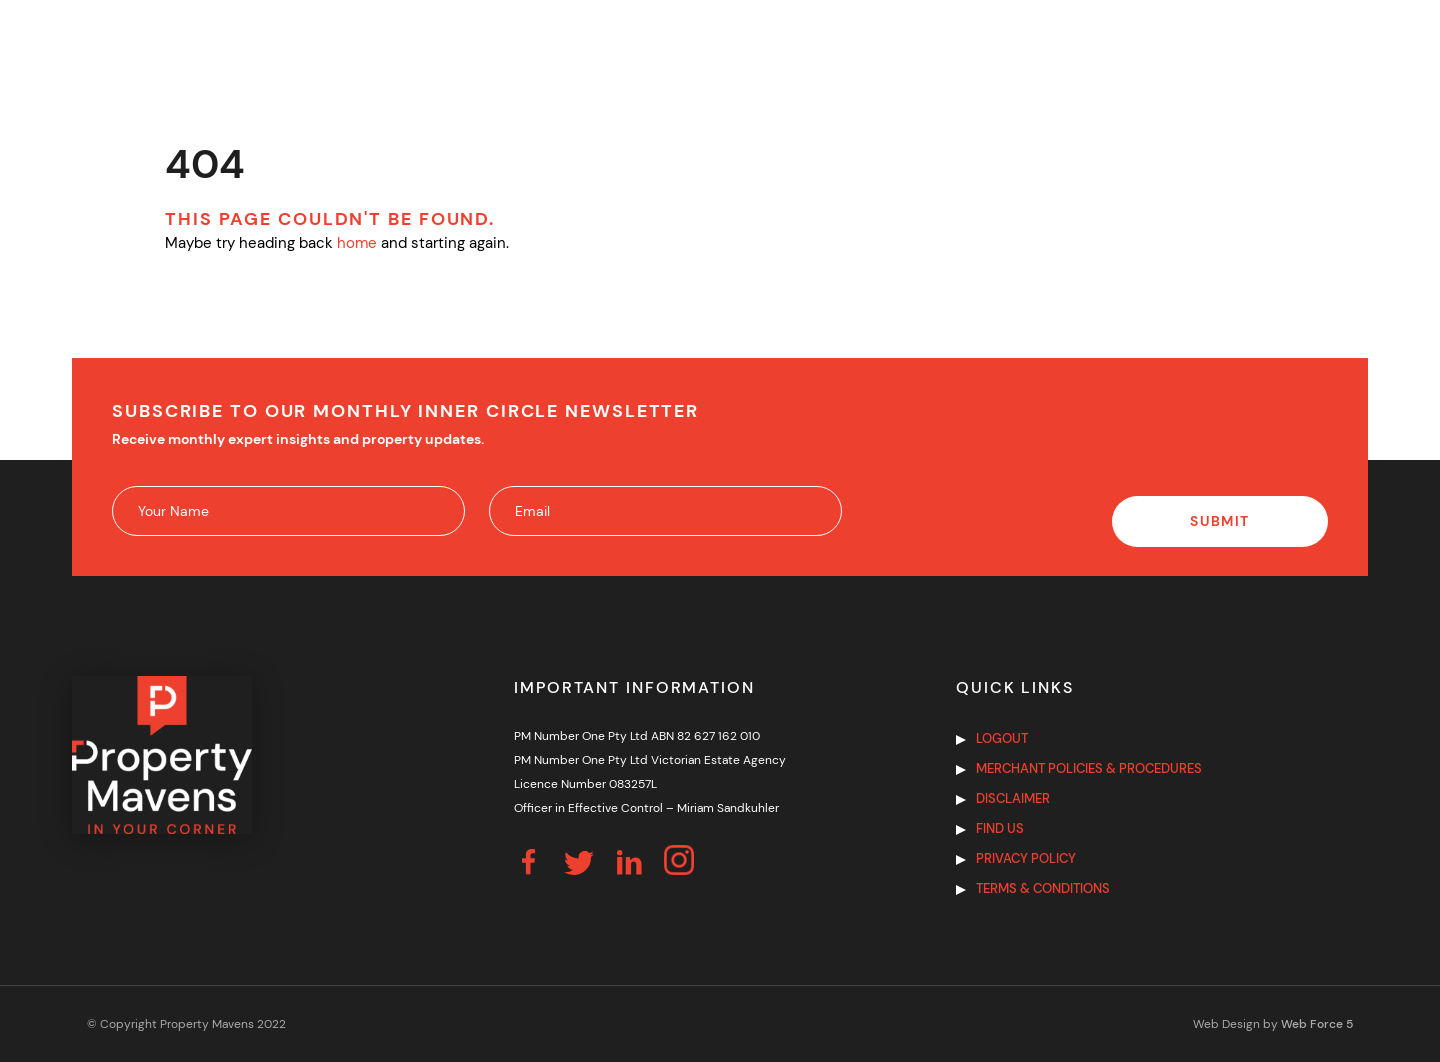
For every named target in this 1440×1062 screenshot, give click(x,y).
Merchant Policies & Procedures (1089, 768)
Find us (1000, 828)
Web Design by (1273, 1024)
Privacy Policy (1026, 858)
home (357, 243)
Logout (1002, 738)
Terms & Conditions (1043, 888)
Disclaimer (1013, 798)
